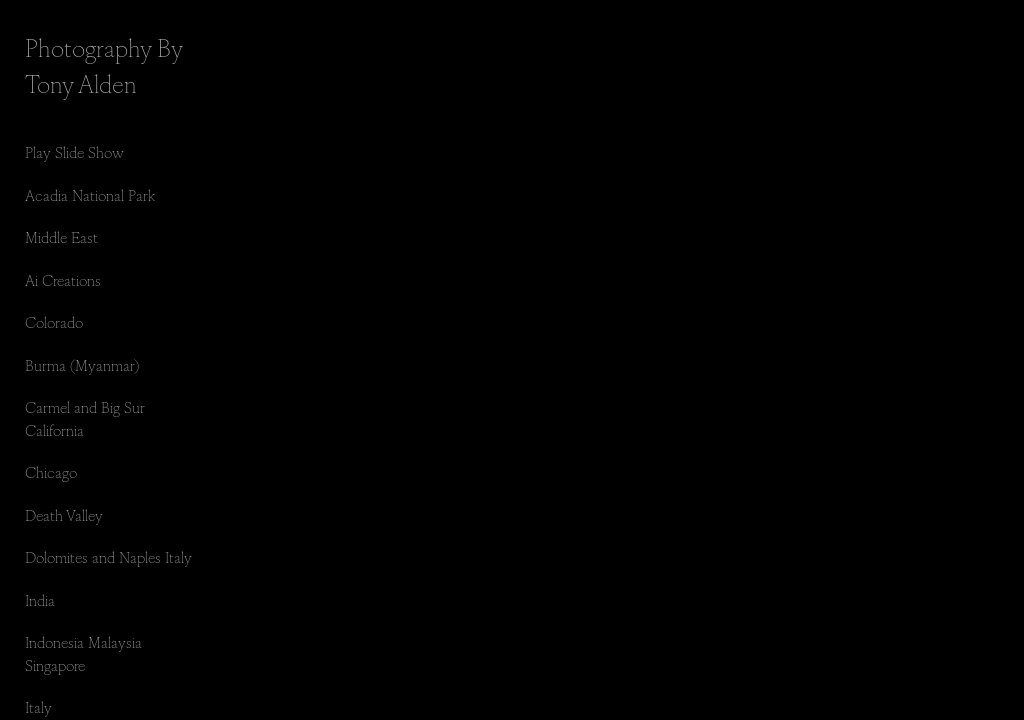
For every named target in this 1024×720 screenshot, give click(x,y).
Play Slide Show (74, 151)
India (40, 599)
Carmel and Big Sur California (85, 418)
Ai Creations (63, 279)
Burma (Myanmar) (82, 364)
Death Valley (64, 514)
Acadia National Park (90, 194)
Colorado (54, 321)
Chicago (51, 471)
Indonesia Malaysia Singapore (83, 653)
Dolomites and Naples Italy (108, 556)
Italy (38, 706)
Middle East (61, 236)
